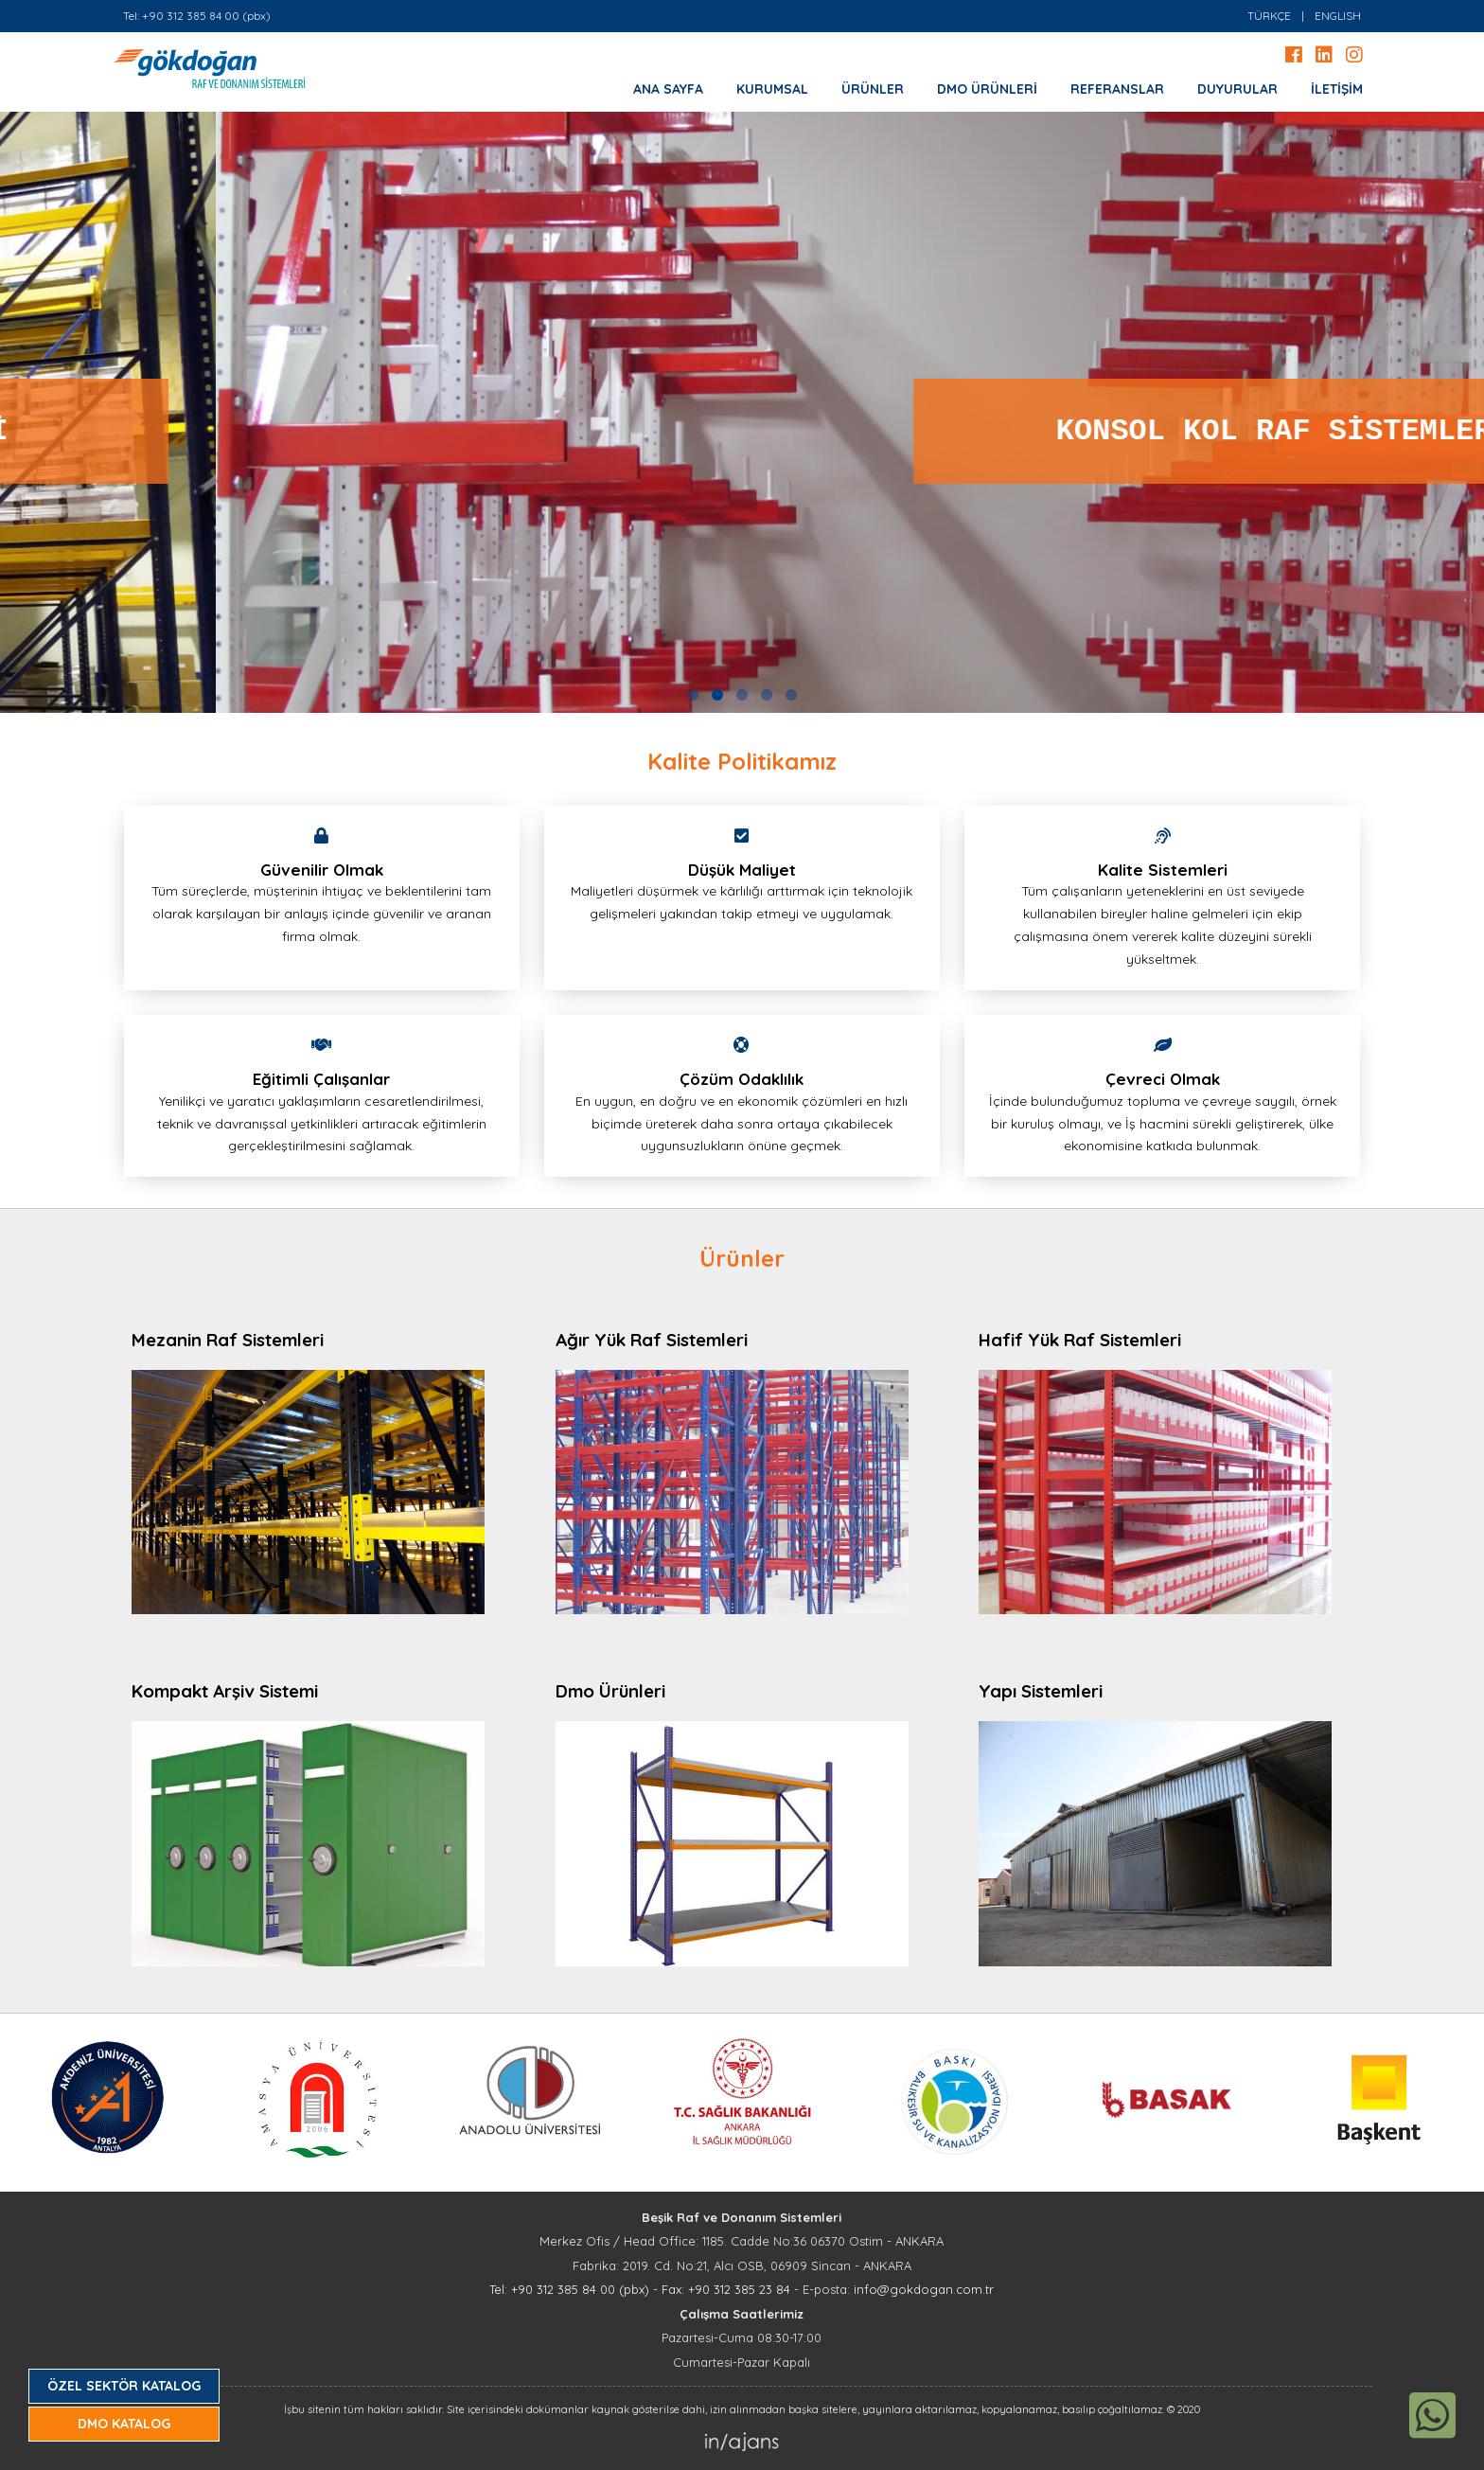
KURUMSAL (772, 89)
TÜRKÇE (1269, 16)
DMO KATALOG (124, 2423)
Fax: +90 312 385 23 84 (726, 2289)
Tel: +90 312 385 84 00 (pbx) (197, 16)
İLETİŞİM (1337, 89)
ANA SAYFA (668, 89)
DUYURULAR (1237, 89)
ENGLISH (1338, 16)
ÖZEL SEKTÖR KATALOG (124, 2385)
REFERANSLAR (1117, 89)
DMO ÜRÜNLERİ (987, 89)
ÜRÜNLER (872, 89)
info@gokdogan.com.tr (924, 2289)
